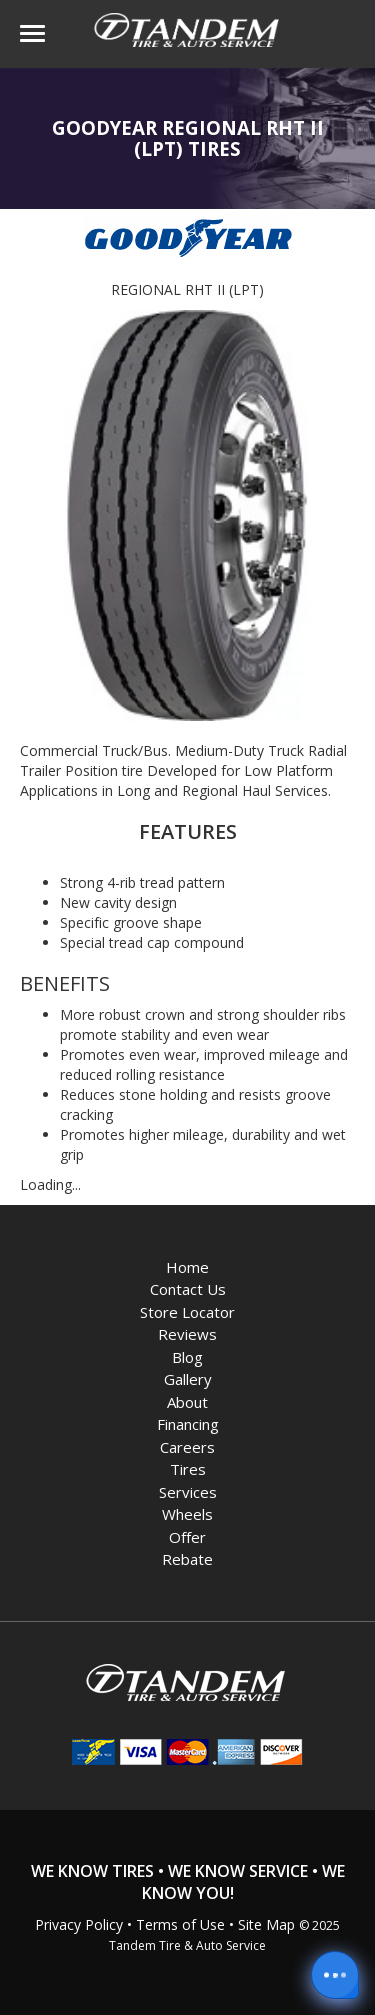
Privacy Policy (79, 1924)
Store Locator (187, 1312)
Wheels (187, 1514)
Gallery (188, 1379)
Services (188, 1492)
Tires (188, 1469)
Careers (187, 1447)
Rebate (187, 1559)
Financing (188, 1424)
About (187, 1402)
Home (187, 1267)
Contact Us (188, 1289)
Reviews (187, 1334)
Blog (187, 1357)
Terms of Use (180, 1924)
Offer (187, 1537)
